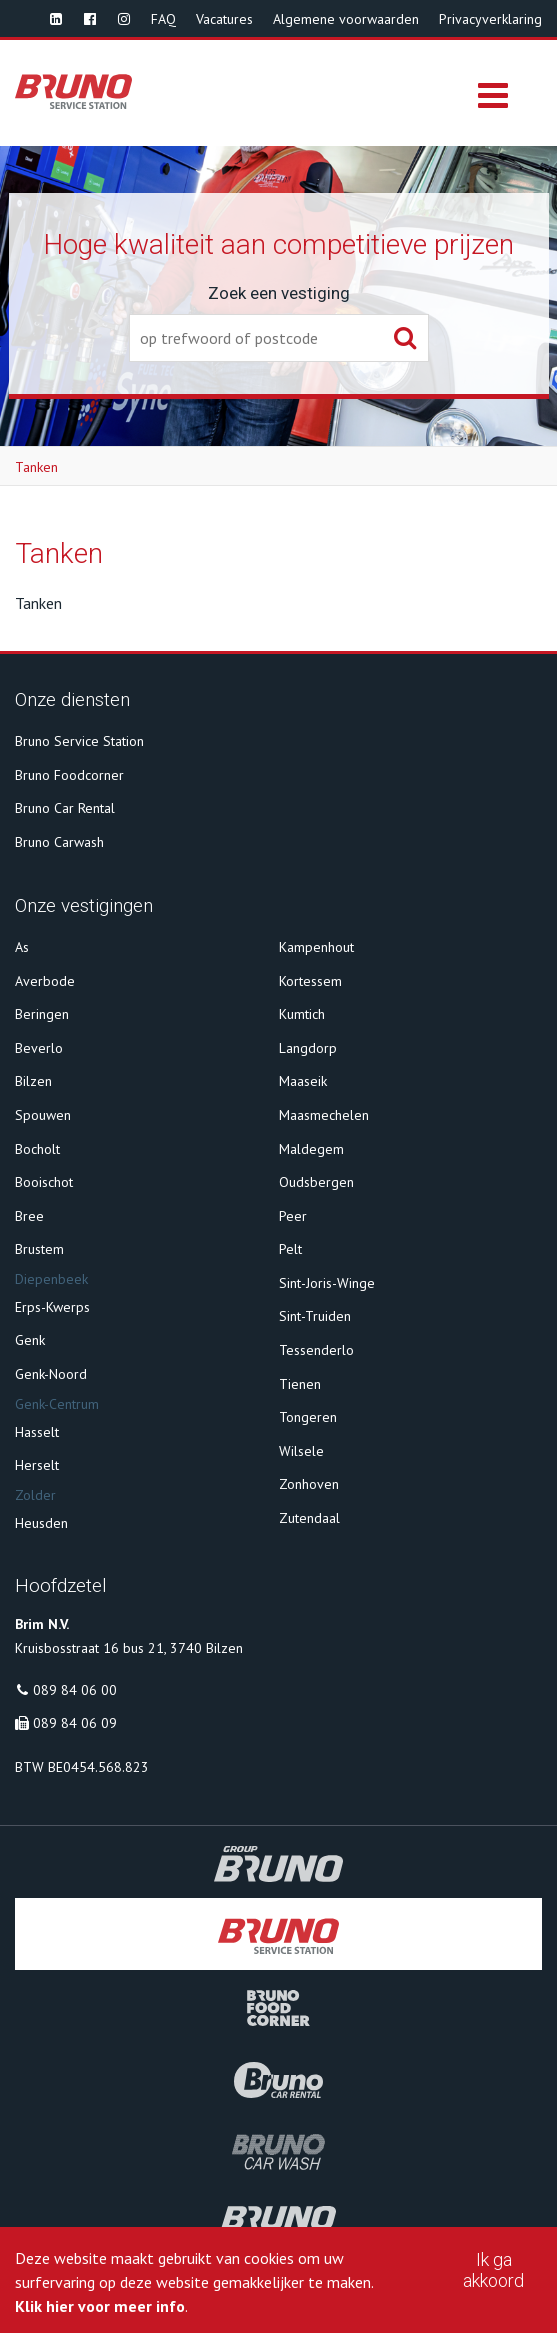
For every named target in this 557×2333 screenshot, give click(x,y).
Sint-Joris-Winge (327, 1283)
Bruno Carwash (59, 842)
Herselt (37, 1465)
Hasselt (37, 1432)
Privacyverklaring (490, 19)
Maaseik (303, 1081)
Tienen (300, 1384)
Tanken (36, 467)
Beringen (42, 1014)
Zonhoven (309, 1484)
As (22, 947)
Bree (29, 1216)
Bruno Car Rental (65, 808)
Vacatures (224, 19)
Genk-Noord (51, 1374)
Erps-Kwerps (52, 1307)
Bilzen (33, 1081)
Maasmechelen (324, 1115)
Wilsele (301, 1451)
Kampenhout (316, 947)
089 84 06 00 (75, 1690)
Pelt (290, 1249)
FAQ (163, 19)
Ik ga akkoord (493, 2270)
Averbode (45, 981)
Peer (293, 1216)
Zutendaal (309, 1518)
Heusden (41, 1523)
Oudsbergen (316, 1182)
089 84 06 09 (75, 1723)
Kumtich (302, 1014)
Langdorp (308, 1048)
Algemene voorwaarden (346, 19)
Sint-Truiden (315, 1316)
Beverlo (39, 1048)
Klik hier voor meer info (100, 2306)
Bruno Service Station (79, 741)
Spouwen (43, 1115)
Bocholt (37, 1149)
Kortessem (310, 981)
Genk (30, 1340)
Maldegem (311, 1149)
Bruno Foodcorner (69, 775)
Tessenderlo (316, 1350)
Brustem (39, 1249)
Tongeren (308, 1417)
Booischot (44, 1182)
